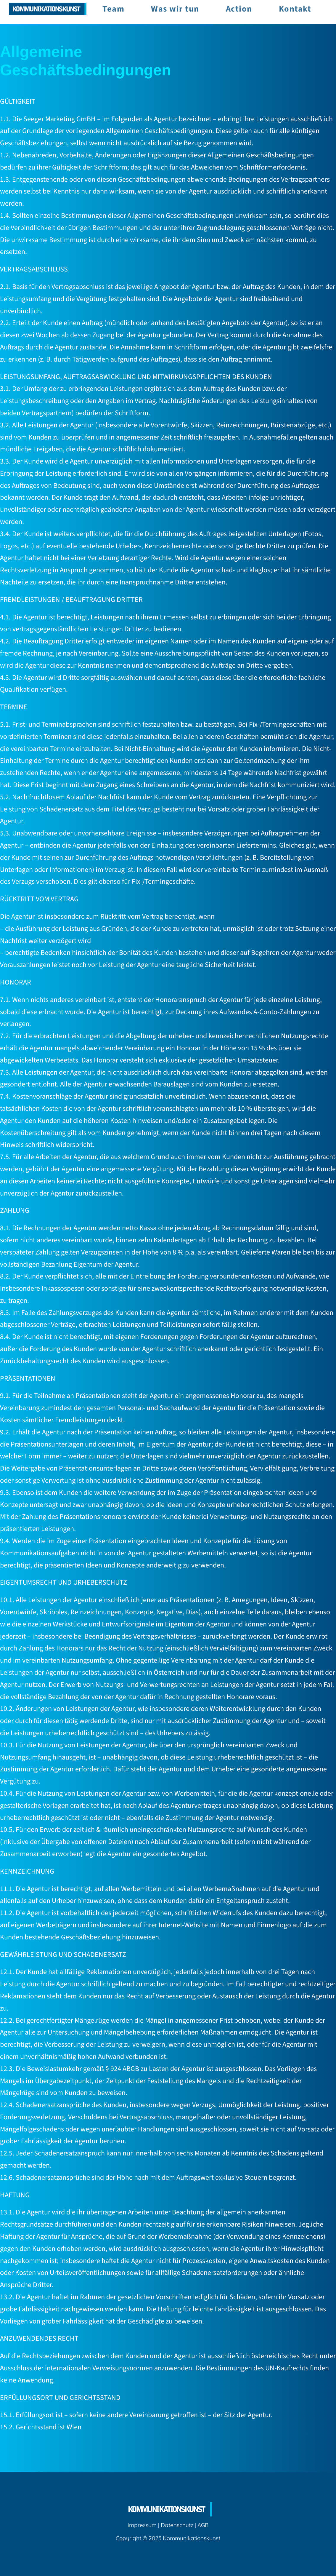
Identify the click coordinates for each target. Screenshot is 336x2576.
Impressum (142, 2525)
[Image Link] (47, 8)
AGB (202, 2525)
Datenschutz (177, 2525)
